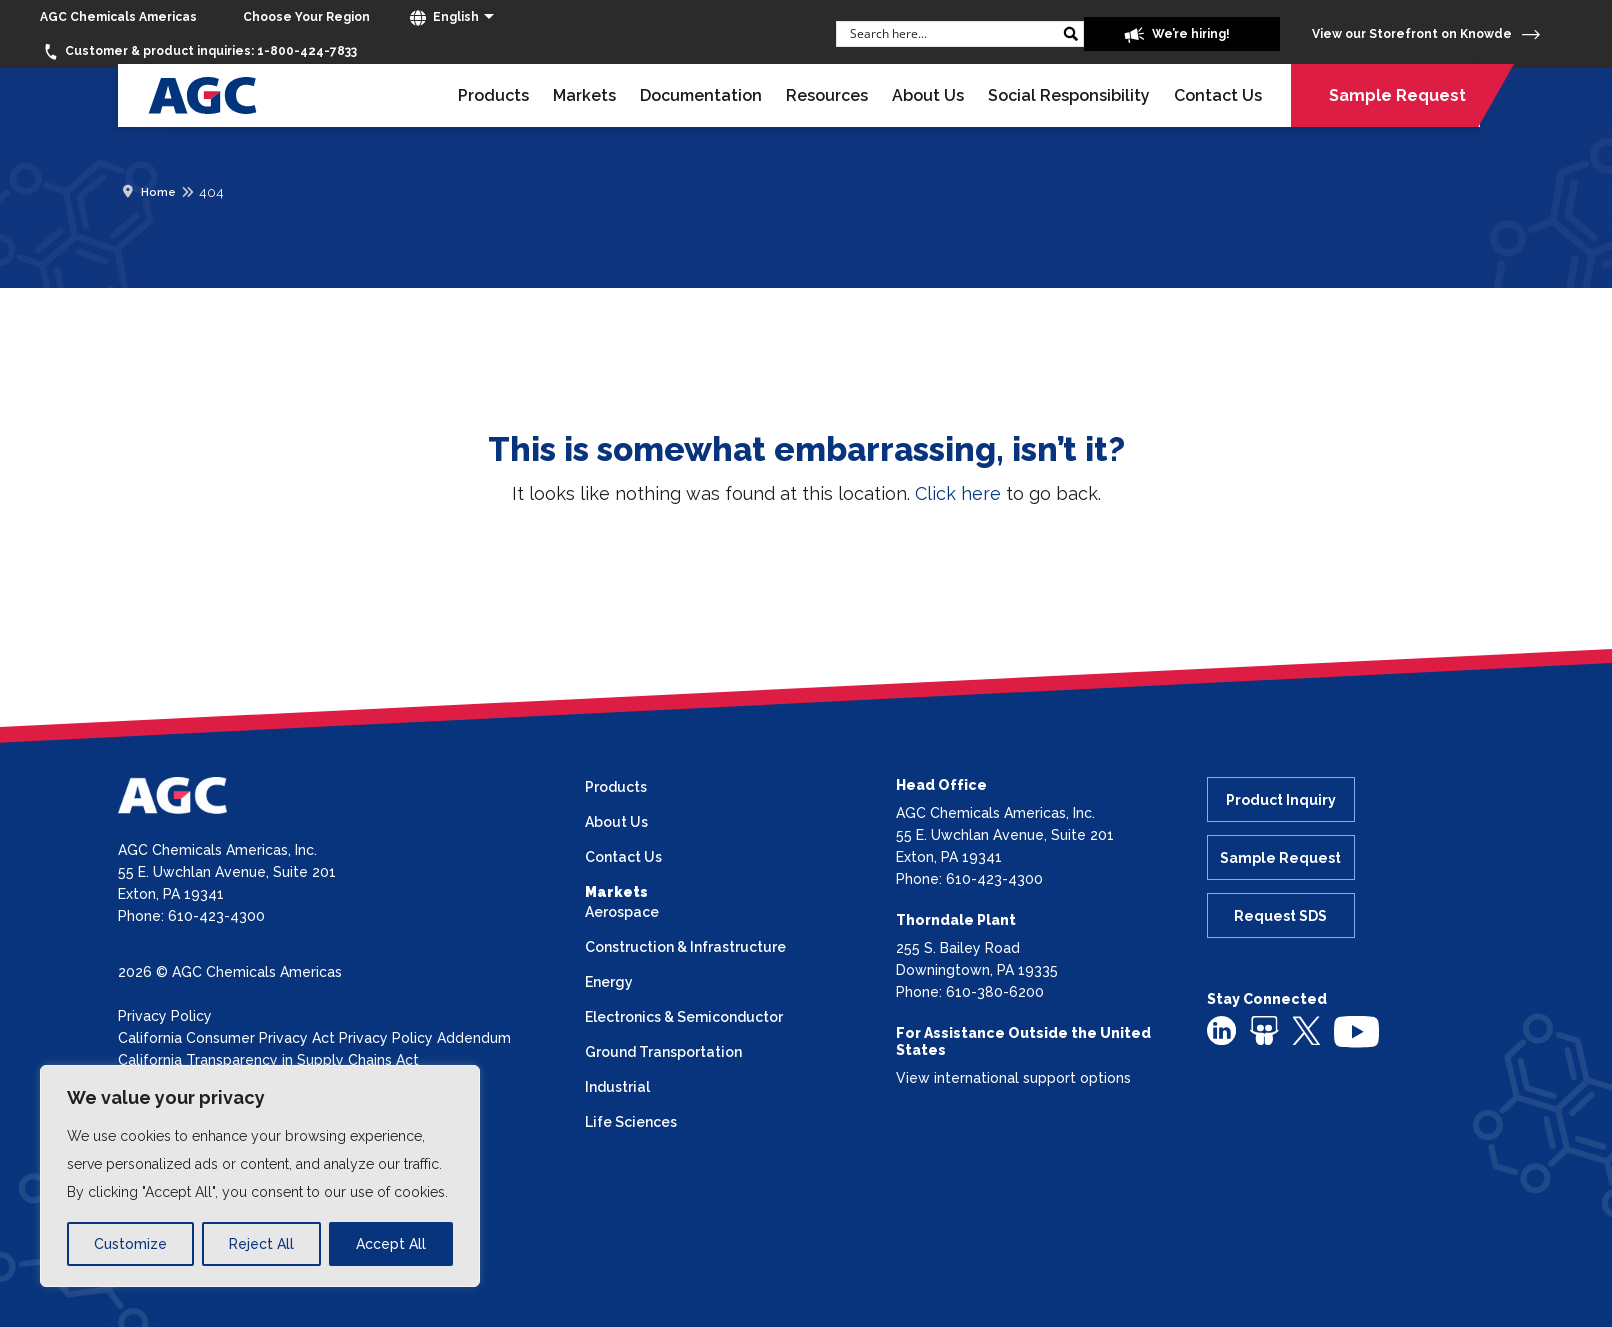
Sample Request (1397, 95)
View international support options (1013, 1078)
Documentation (701, 95)
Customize (130, 1244)
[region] (260, 1176)
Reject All (261, 1244)
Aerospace (622, 912)
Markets (584, 95)
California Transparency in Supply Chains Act (268, 1060)
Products (493, 95)
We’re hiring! (1177, 35)
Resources (827, 95)
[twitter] (1306, 1029)
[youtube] (1356, 1031)
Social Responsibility (1069, 95)
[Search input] (951, 33)
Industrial (617, 1087)
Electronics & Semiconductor (684, 1017)
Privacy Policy (165, 1016)
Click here (958, 493)
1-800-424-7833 (198, 52)
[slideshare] (1264, 1030)
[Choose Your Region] (306, 17)
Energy (609, 982)
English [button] (444, 18)
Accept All (391, 1244)
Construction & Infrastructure (685, 947)
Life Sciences (631, 1122)
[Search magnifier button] (1071, 34)
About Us (928, 95)
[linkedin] (1221, 1030)
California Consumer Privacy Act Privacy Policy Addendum (314, 1038)
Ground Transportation (663, 1052)
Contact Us (1218, 95)
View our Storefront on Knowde (1426, 34)
